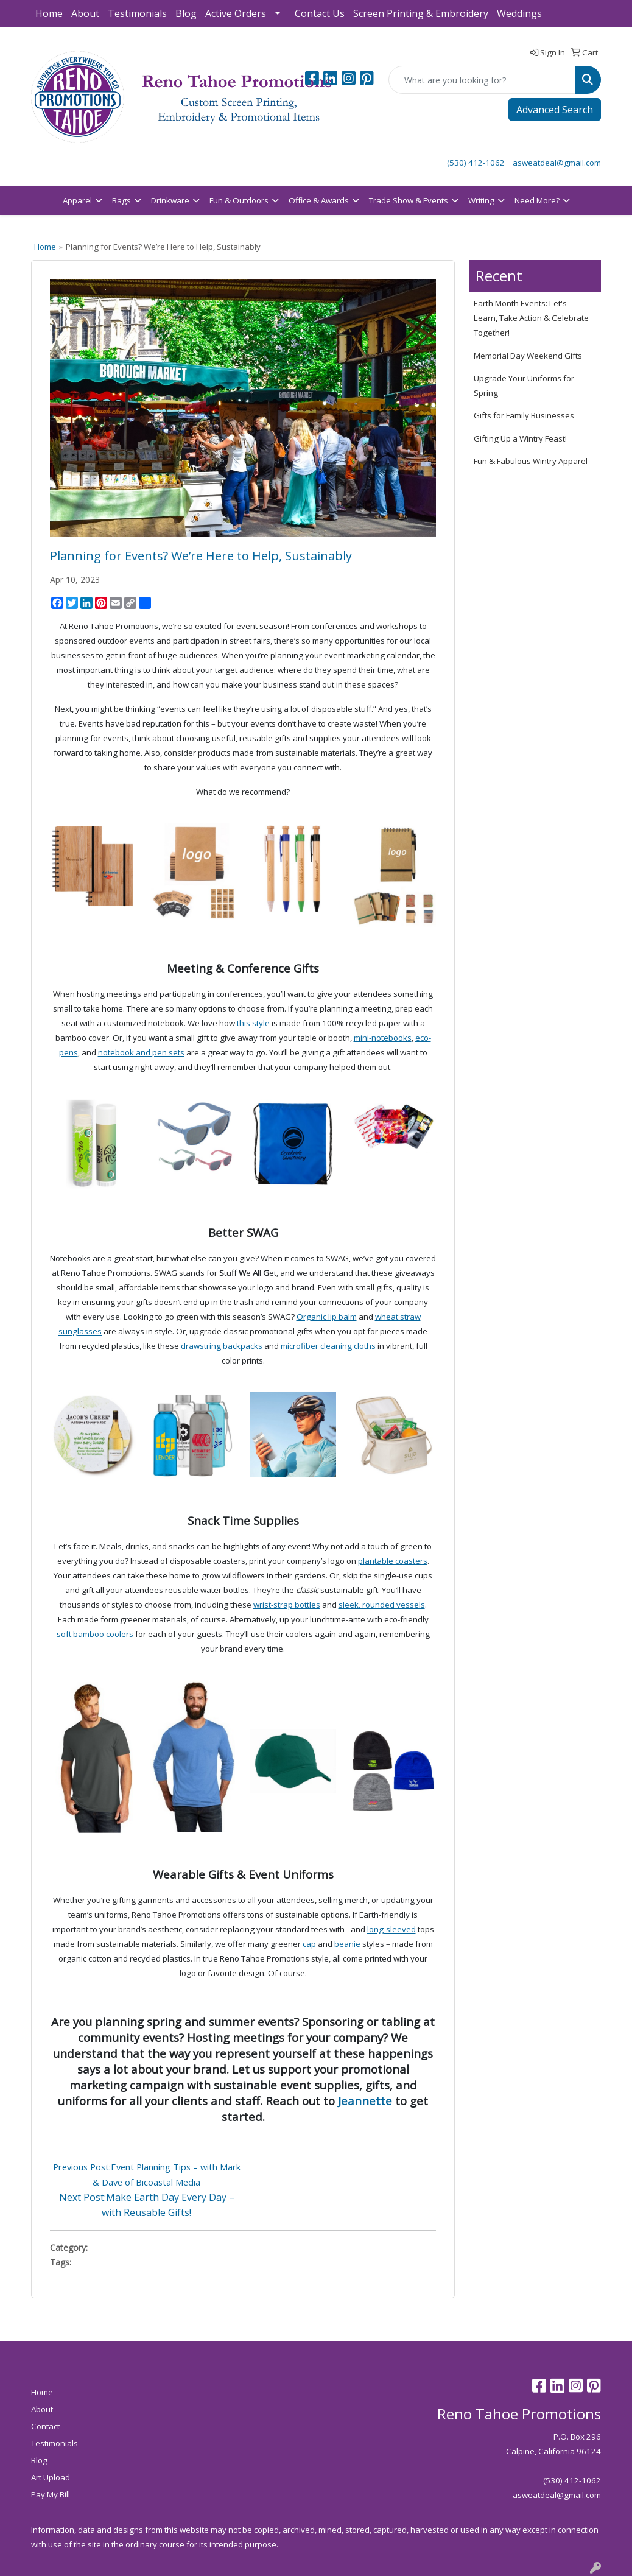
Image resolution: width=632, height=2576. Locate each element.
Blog (186, 13)
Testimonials (137, 13)
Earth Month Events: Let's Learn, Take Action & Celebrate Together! (531, 318)
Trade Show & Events (408, 200)
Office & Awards (319, 200)
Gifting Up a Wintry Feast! (520, 438)
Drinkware (170, 200)
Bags (121, 200)
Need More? (537, 200)
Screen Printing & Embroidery (420, 13)
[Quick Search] (481, 80)
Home (49, 13)
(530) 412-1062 (476, 162)
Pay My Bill (50, 2494)
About (85, 13)
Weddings (519, 13)
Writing (481, 200)
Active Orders (235, 13)
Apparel (77, 200)
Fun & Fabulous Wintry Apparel (531, 461)
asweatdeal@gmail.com (557, 162)
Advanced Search (554, 109)
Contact (45, 2426)
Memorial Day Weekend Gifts (528, 355)
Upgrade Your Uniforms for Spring (524, 385)
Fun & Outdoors (239, 200)
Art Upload (50, 2477)
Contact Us (320, 13)
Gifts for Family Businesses (524, 415)
